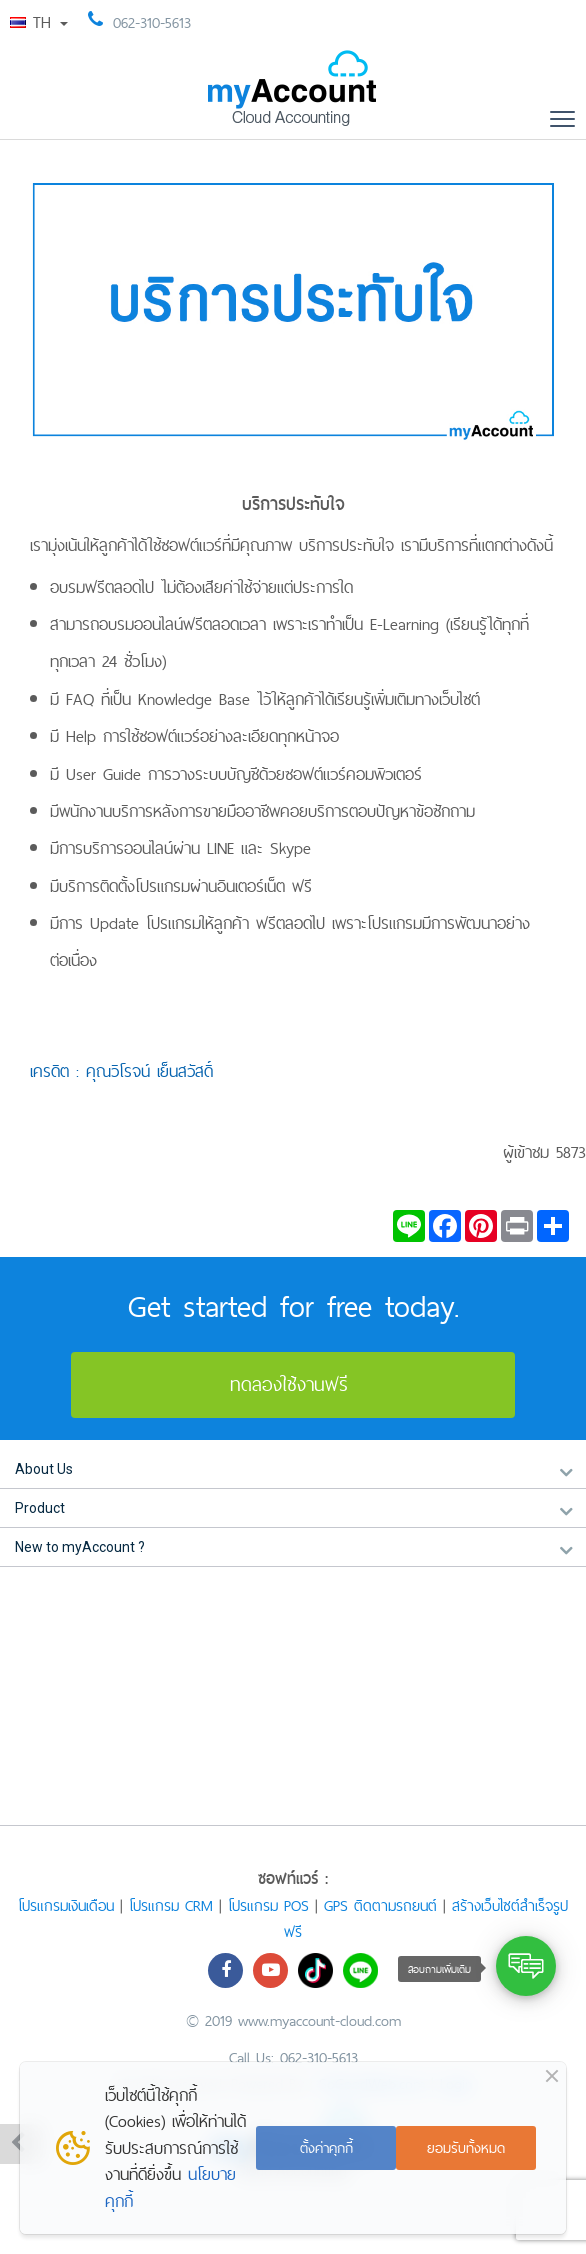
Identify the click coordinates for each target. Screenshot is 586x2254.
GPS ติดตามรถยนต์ (380, 1905)
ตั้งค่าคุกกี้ (326, 2148)
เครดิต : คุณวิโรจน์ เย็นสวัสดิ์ (121, 1071)
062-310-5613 (152, 22)
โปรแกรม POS (268, 1905)
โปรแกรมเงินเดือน (66, 1905)
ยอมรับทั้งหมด (466, 2148)
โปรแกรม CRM (171, 1905)
